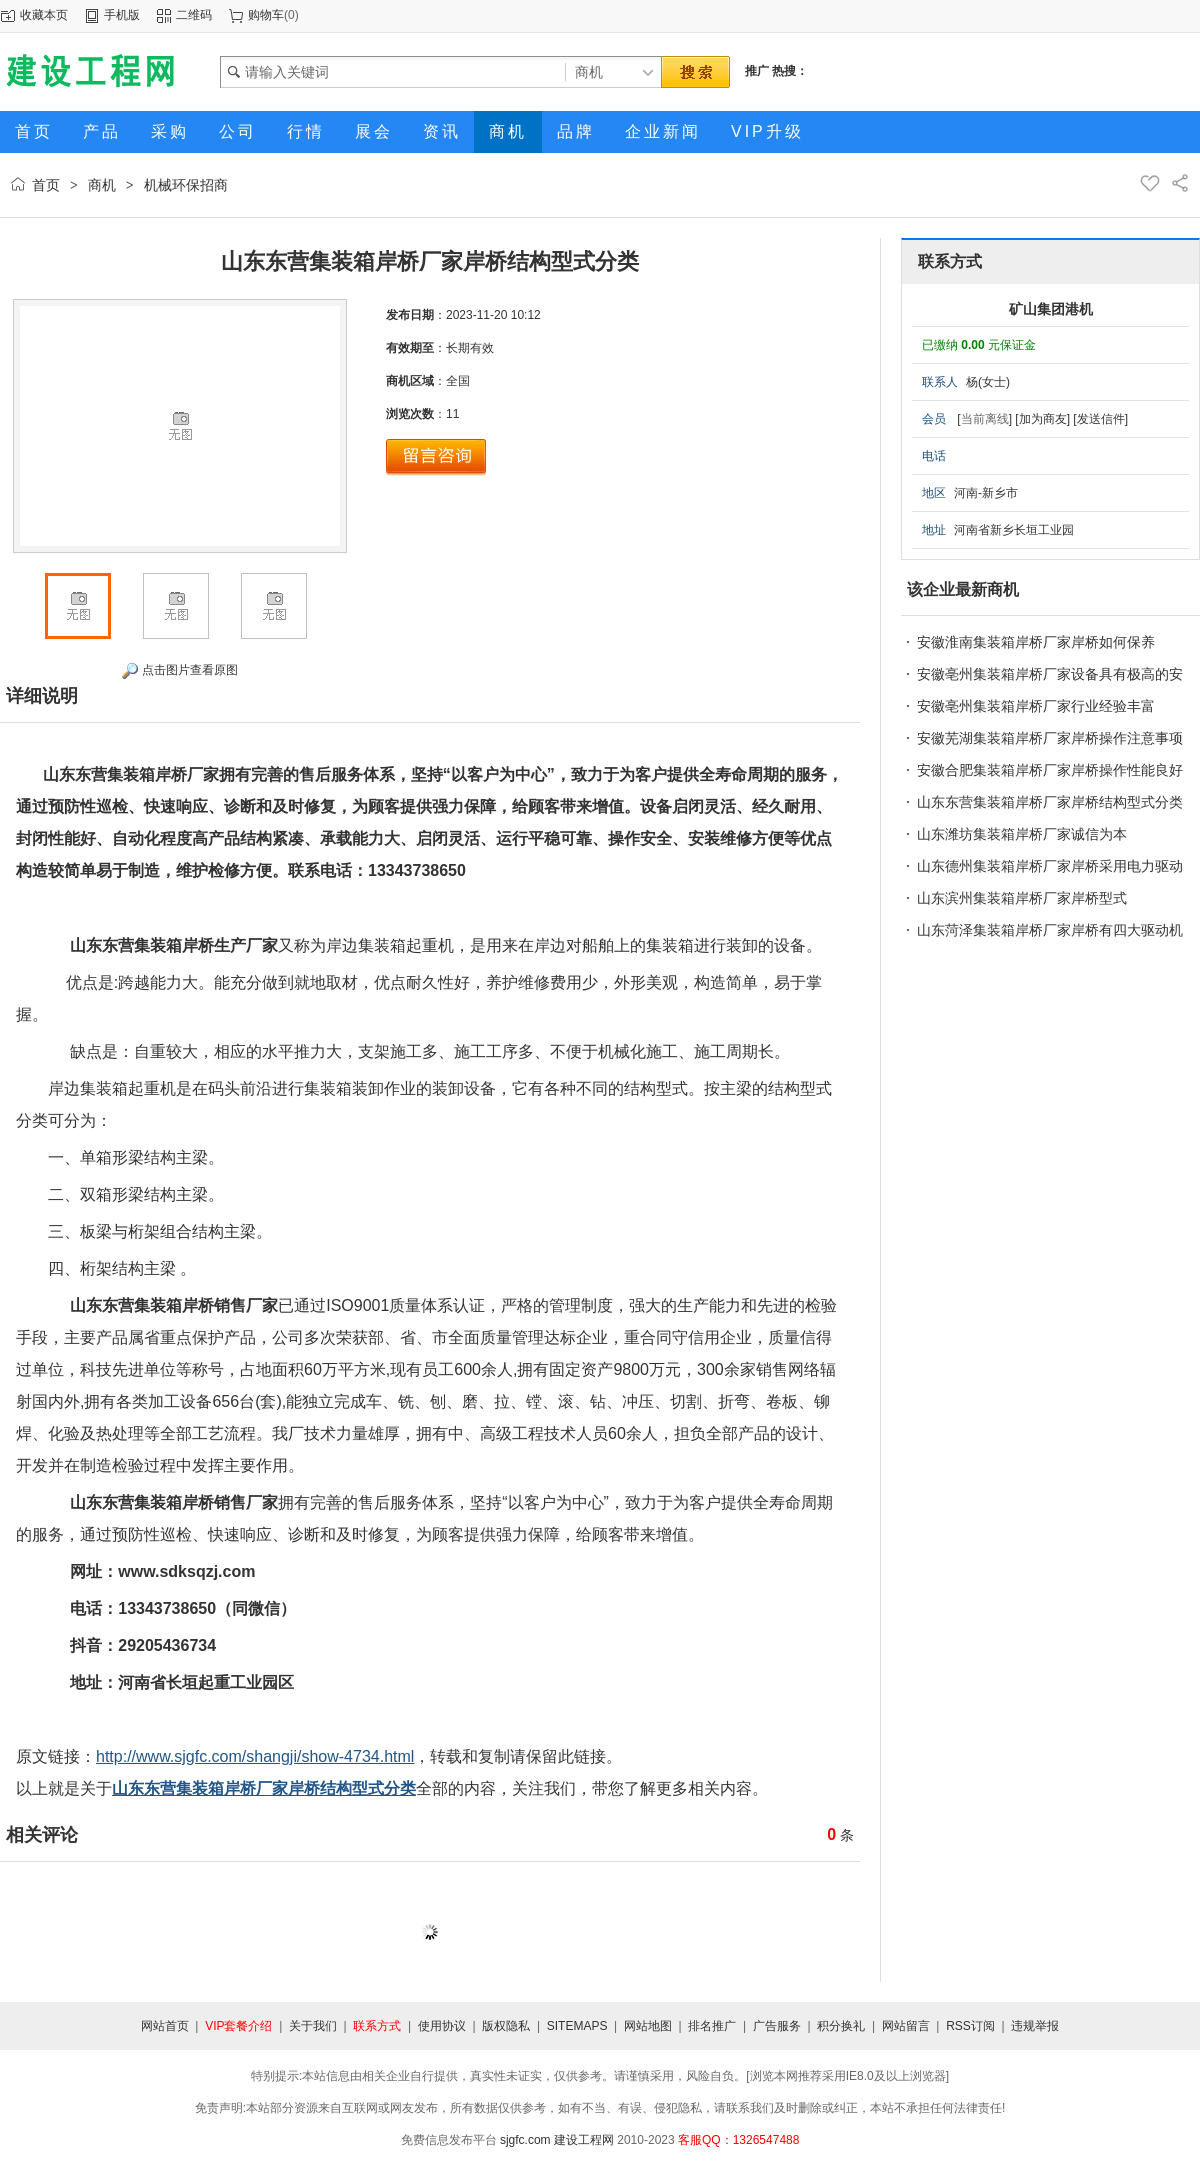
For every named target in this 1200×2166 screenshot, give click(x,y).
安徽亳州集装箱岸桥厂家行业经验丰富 (1036, 706)
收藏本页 (44, 15)
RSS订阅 (970, 2026)
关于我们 (313, 2026)
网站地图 (648, 2026)
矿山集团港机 (1051, 309)
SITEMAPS (577, 2026)
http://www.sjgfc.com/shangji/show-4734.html (255, 1756)
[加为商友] (1042, 419)
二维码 (194, 15)
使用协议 (442, 2026)
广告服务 (777, 2026)
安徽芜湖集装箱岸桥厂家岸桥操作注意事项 (1050, 738)
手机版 (122, 15)
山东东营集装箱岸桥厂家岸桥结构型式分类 (1050, 802)
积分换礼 (841, 2026)
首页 (46, 185)
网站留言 (906, 2026)
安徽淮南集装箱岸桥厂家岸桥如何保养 (1036, 642)
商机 (102, 185)
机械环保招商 (186, 185)
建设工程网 (584, 2140)
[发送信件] (1100, 419)
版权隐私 (506, 2026)
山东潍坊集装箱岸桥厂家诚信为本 (1022, 834)
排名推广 (712, 2026)
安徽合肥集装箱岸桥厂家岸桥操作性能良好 (1050, 770)
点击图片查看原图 (179, 671)
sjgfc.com (525, 2140)
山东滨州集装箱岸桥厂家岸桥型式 (1022, 898)
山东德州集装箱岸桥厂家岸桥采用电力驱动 (1050, 866)
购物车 (266, 15)
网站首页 (165, 2026)
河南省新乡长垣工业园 (1014, 530)
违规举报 (1035, 2026)
